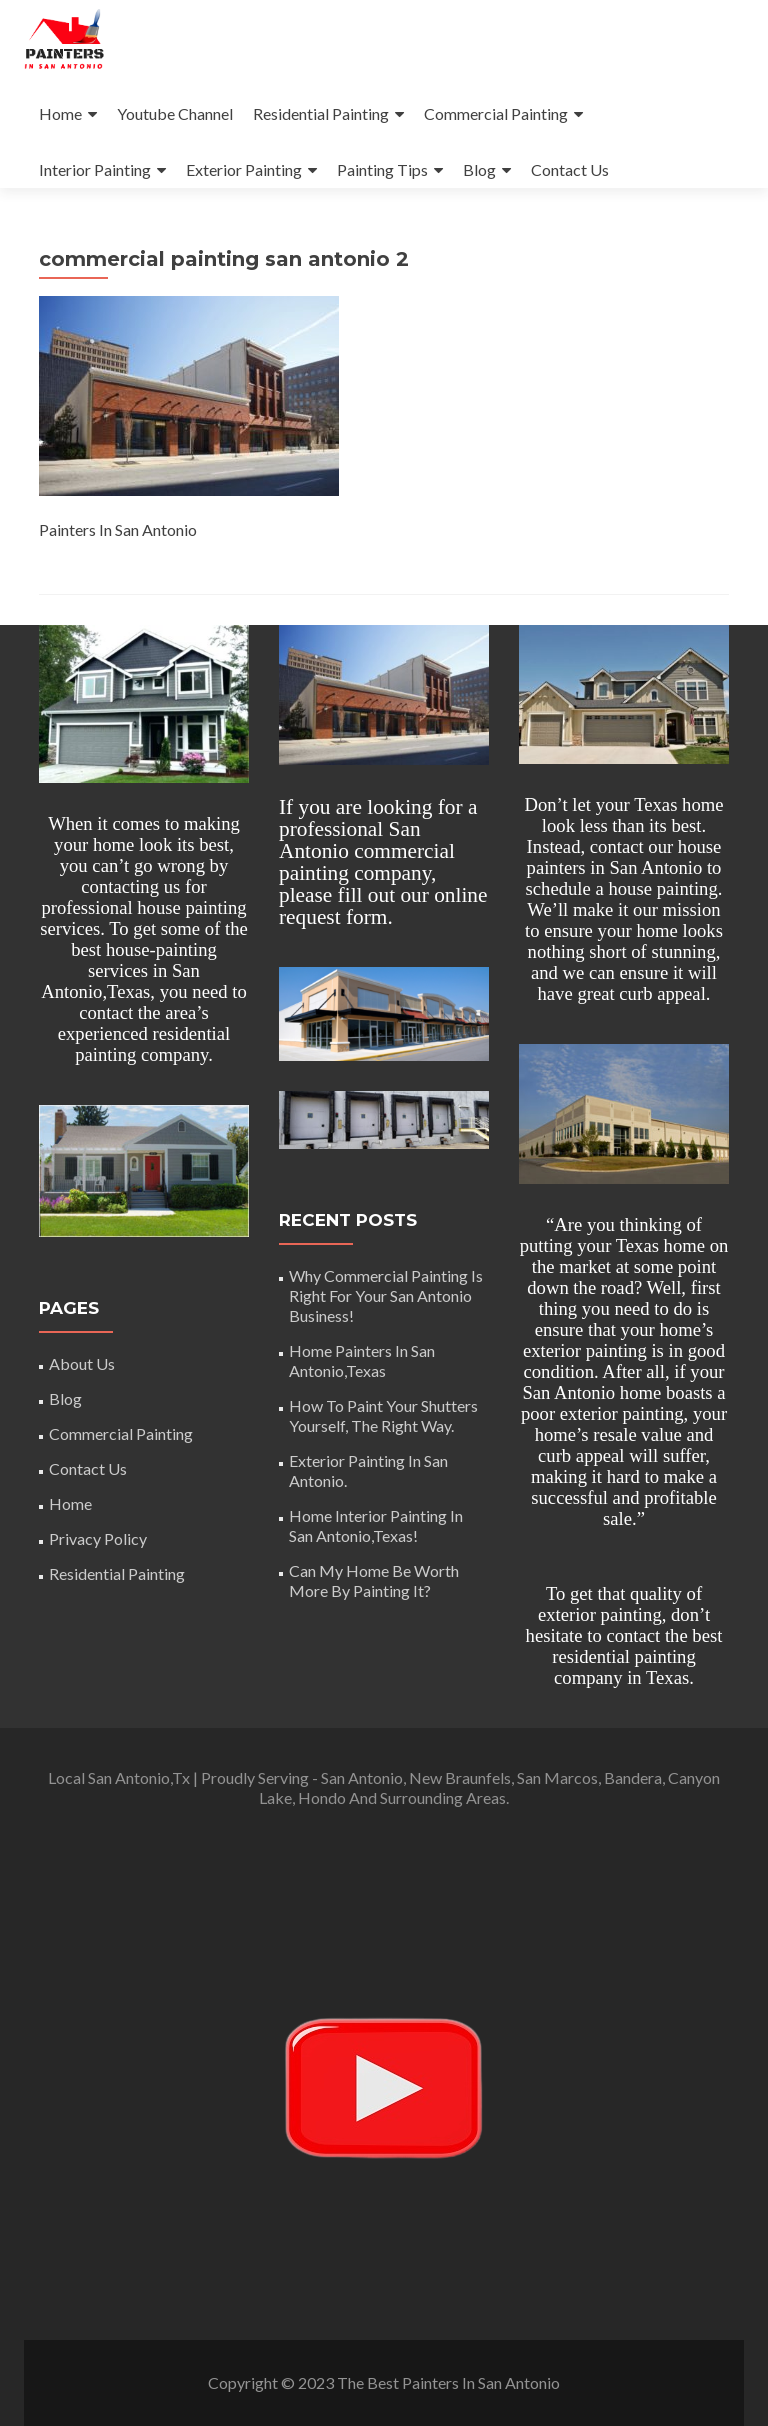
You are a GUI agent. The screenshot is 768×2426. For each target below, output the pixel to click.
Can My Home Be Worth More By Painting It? (374, 1580)
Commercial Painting (496, 113)
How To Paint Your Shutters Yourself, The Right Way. (383, 1415)
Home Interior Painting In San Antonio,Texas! (376, 1525)
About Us (82, 1363)
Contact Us (570, 169)
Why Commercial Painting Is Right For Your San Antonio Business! (386, 1295)
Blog (479, 169)
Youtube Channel (175, 113)
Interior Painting (95, 169)
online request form (383, 906)
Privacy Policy (98, 1538)
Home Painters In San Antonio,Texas (362, 1360)
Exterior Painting (244, 169)
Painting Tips (382, 169)
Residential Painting (321, 113)
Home (60, 113)
